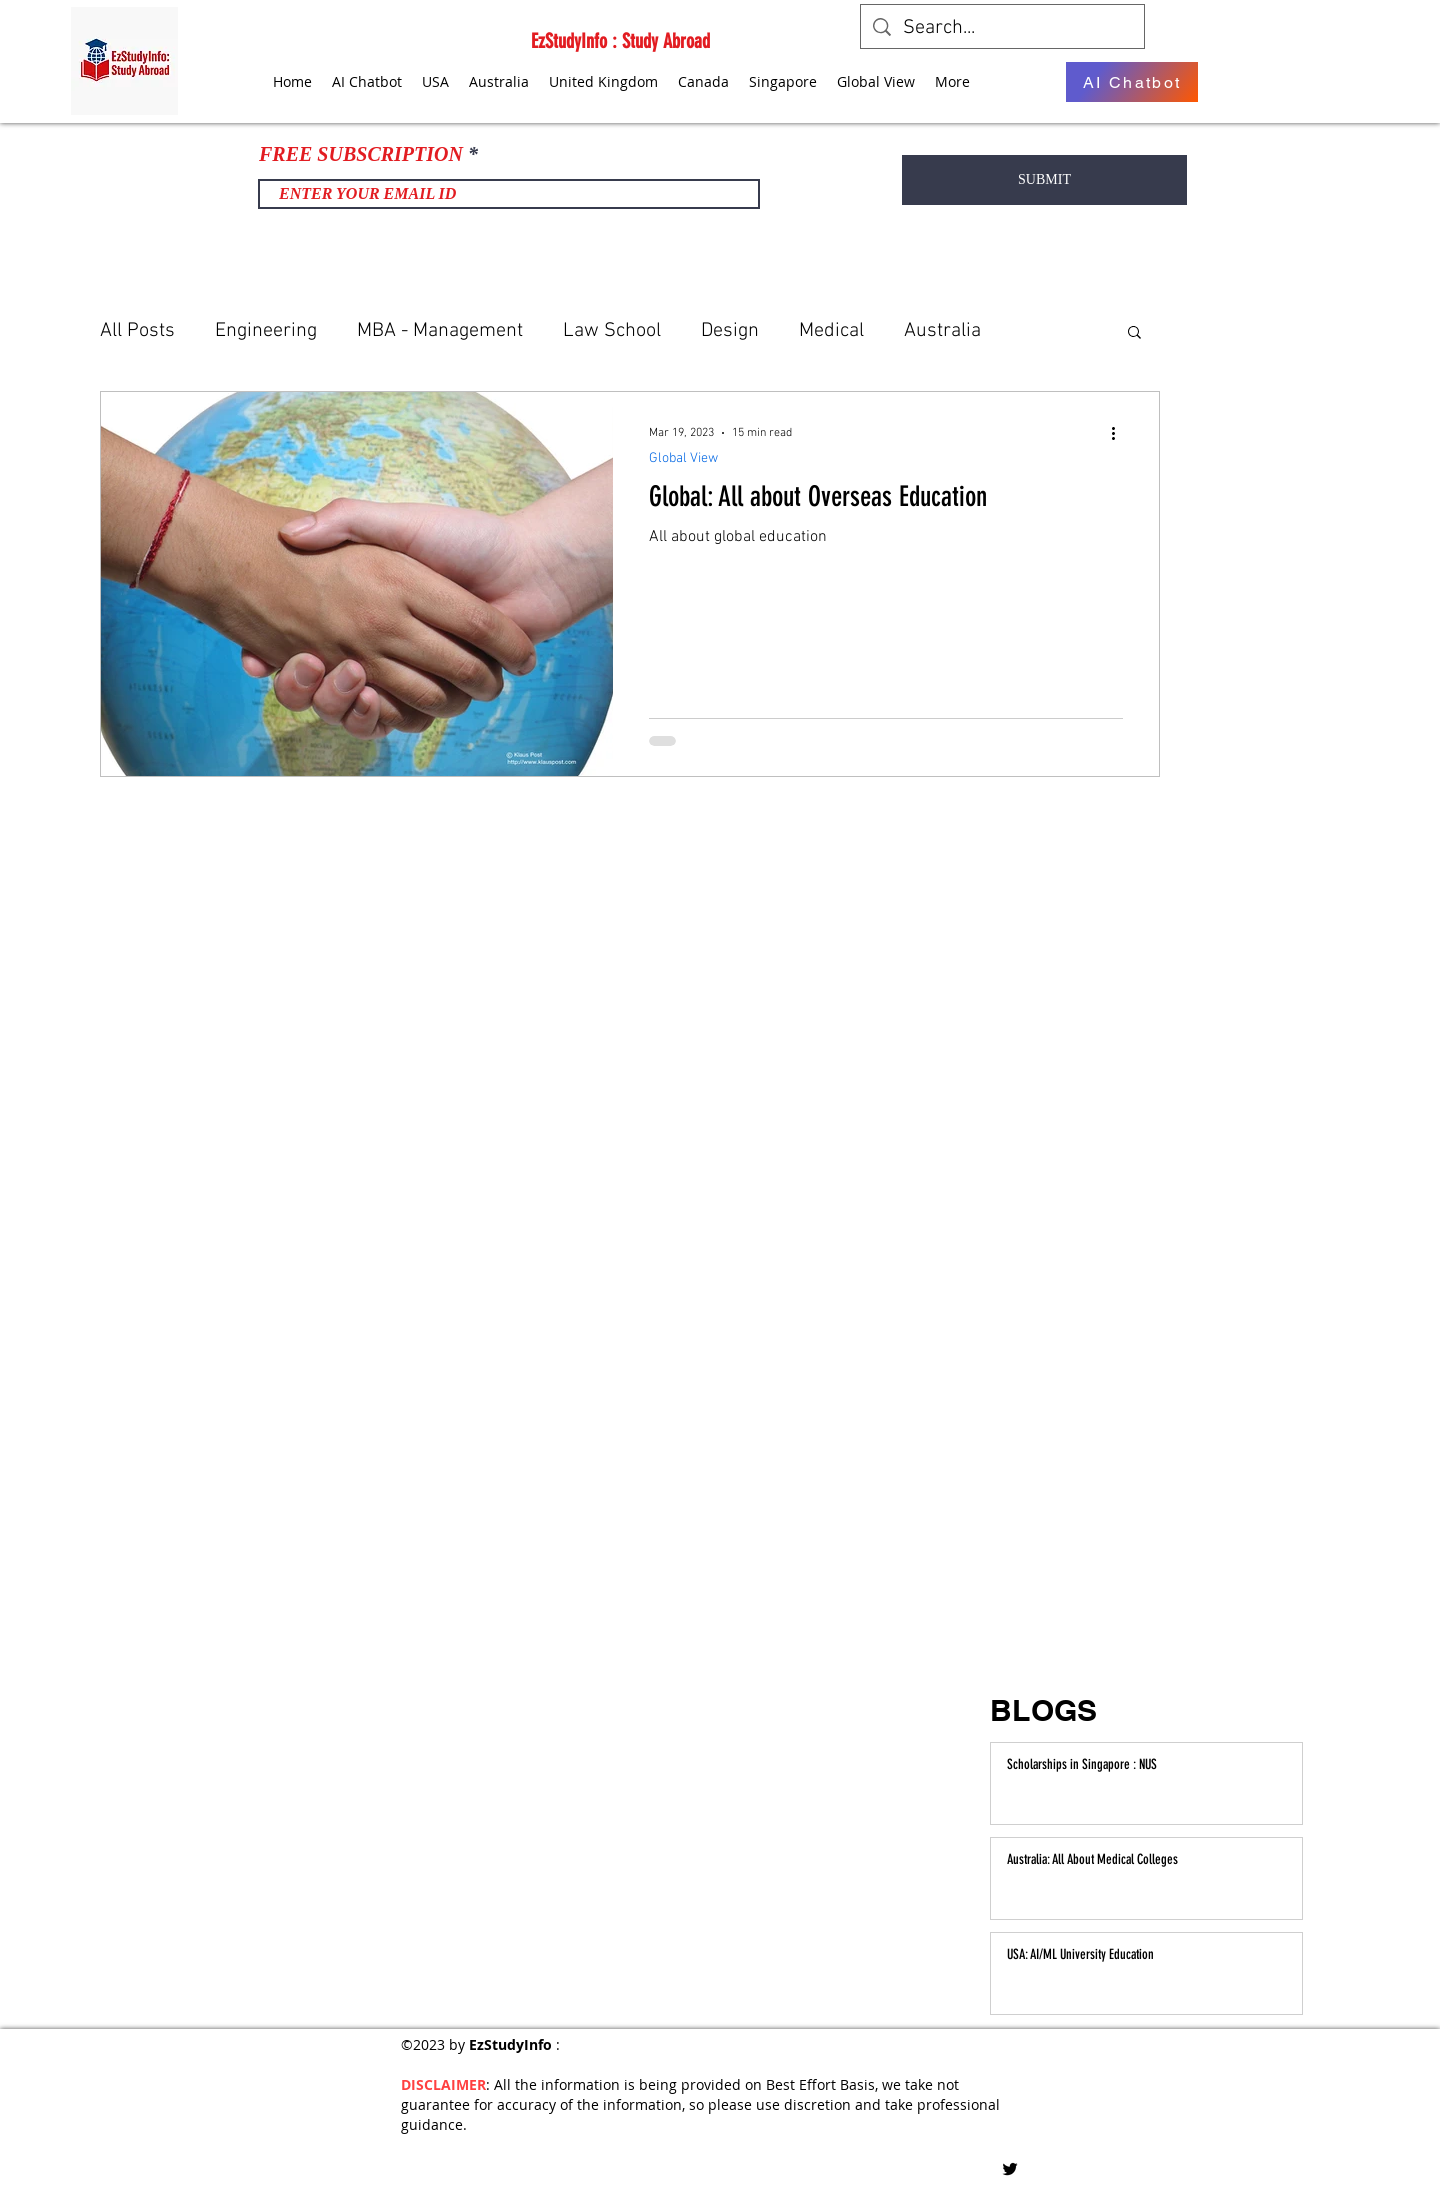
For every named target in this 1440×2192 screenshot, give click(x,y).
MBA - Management (440, 331)
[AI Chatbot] (1132, 82)
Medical (831, 331)
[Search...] (1002, 28)
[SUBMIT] (1044, 180)
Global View (683, 458)
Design (730, 331)
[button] (1134, 333)
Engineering (266, 331)
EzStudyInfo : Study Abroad (620, 41)
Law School (612, 331)
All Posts (137, 331)
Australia (942, 331)
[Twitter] (1010, 2169)
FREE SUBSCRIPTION (361, 154)
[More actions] (1120, 433)
